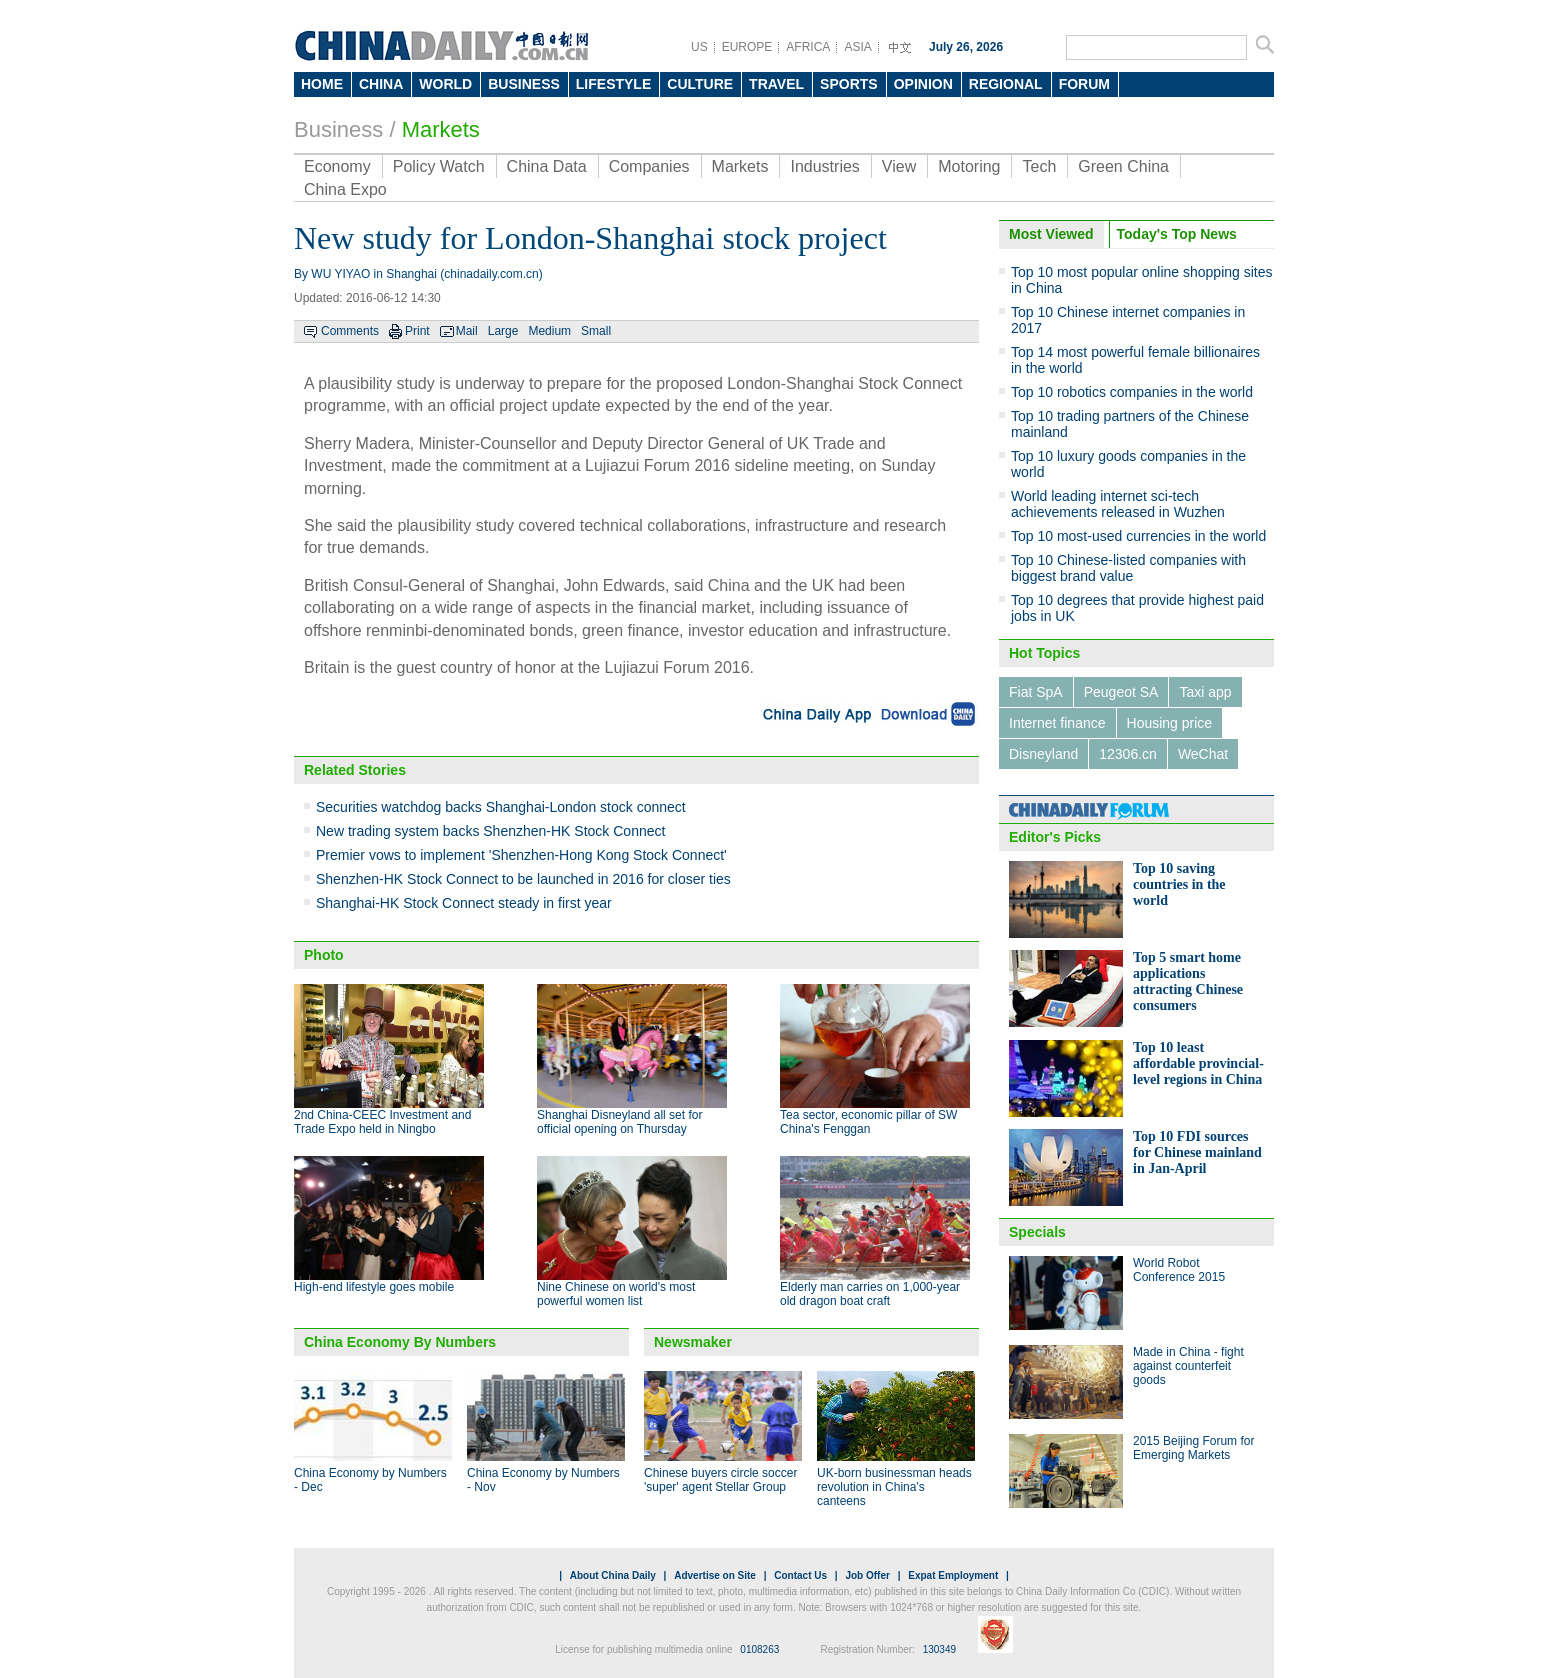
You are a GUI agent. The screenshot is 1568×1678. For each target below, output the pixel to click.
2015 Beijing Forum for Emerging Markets (1193, 1448)
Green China (1123, 166)
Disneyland (1043, 754)
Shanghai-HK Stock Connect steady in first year (464, 903)
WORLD (445, 84)
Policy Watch (439, 166)
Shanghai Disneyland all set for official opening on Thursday (619, 1122)
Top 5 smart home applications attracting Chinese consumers (1188, 981)
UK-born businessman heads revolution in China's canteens (894, 1487)
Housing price (1170, 723)
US (699, 47)
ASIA (857, 47)
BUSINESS (524, 84)
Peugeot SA (1121, 692)
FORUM (1084, 84)
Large (503, 331)
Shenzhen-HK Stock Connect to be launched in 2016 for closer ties (523, 879)
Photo (324, 955)
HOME (322, 84)
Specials (1037, 1232)
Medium (549, 331)
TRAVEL (776, 84)
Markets (441, 129)
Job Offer (867, 1575)
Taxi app (1205, 692)
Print (417, 331)
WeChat (1203, 754)
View (899, 166)
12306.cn (1128, 754)
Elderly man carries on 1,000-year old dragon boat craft (870, 1294)
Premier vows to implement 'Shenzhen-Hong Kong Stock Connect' (521, 855)
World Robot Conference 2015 (1179, 1270)
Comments (350, 331)
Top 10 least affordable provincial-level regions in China (1198, 1063)
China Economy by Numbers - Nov (543, 1480)
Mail (467, 331)
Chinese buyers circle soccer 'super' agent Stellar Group (720, 1480)
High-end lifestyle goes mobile (374, 1287)
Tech (1039, 166)
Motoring (969, 166)
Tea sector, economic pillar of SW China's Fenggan (868, 1122)
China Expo (345, 189)
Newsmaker (693, 1342)
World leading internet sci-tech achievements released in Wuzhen (1118, 504)
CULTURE (700, 84)
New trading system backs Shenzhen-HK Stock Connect (490, 831)
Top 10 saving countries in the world (1179, 884)
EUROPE (747, 47)
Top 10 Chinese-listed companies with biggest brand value (1128, 568)
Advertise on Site (715, 1575)
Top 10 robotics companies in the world (1132, 392)
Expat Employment (953, 1575)
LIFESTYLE (613, 84)
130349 (939, 1649)
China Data (547, 166)
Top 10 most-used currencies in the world (1138, 536)
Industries (824, 166)
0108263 (759, 1649)
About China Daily (613, 1575)
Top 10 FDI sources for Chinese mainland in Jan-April (1197, 1152)
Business (338, 129)
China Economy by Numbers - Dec (370, 1480)
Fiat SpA (1036, 692)
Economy (337, 166)
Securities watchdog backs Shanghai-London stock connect (501, 807)
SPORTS (849, 84)
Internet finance (1057, 723)
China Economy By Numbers (400, 1342)
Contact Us (800, 1575)
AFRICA (808, 47)
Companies (649, 166)
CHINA (381, 84)
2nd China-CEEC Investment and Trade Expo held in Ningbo (382, 1122)
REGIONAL (1006, 84)
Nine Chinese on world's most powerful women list (616, 1294)
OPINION (923, 84)
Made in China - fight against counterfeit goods (1188, 1366)
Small (596, 331)
